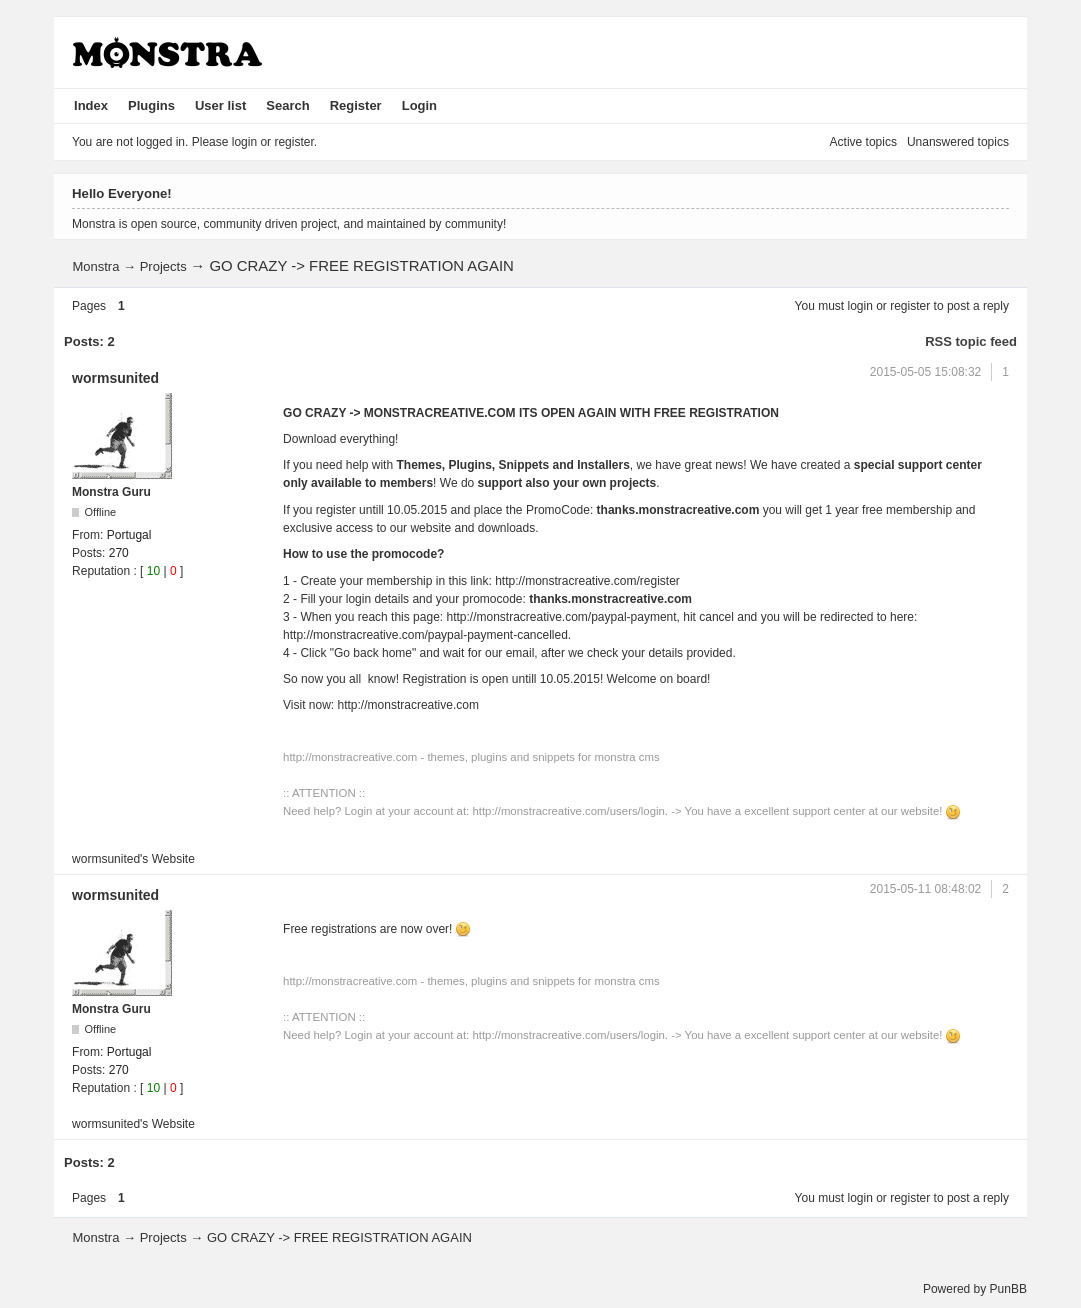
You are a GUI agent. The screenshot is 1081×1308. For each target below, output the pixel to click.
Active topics (863, 142)
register (910, 306)
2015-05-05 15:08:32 (925, 372)
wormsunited (115, 378)
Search (287, 105)
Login (419, 105)
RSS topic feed (971, 341)
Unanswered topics (958, 142)
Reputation (101, 571)
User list (220, 105)
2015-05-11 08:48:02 (925, 889)
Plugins (151, 105)
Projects (163, 266)
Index (91, 105)
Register (356, 105)
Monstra (95, 266)
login (860, 306)
